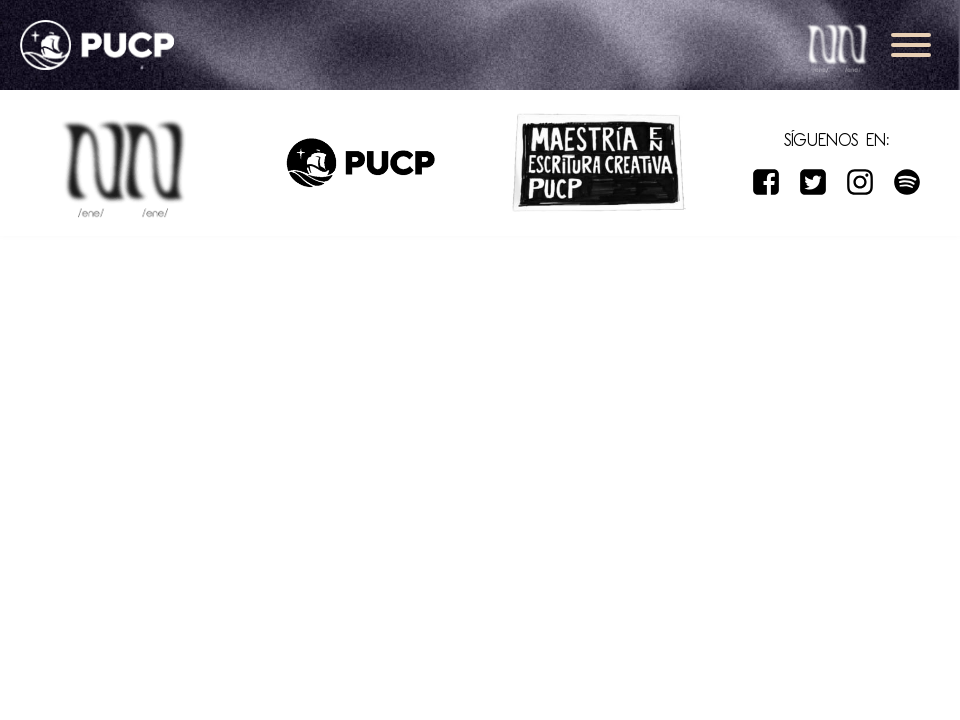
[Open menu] (911, 45)
